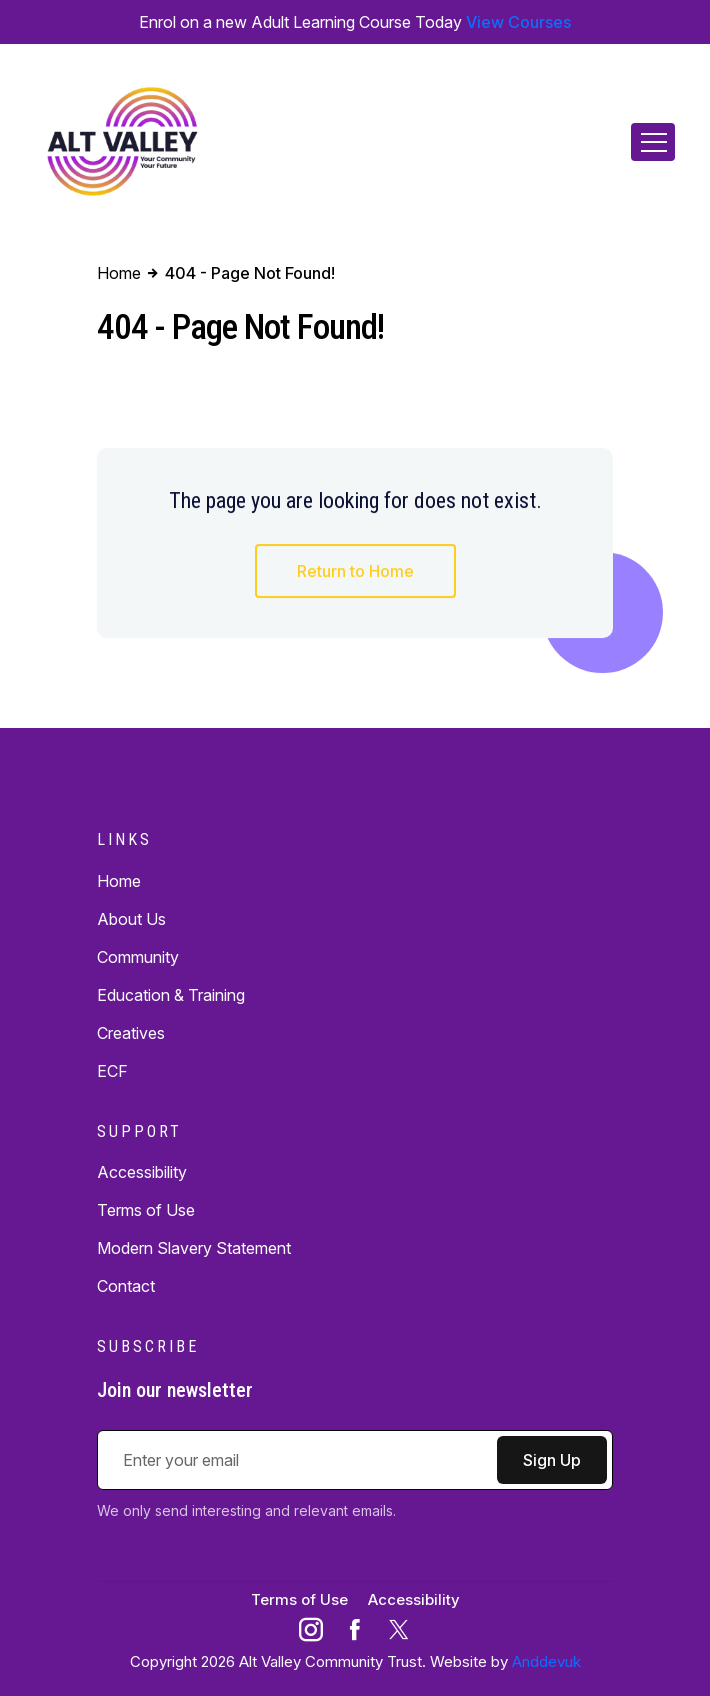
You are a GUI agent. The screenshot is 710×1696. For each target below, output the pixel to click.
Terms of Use (146, 1210)
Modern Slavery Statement (194, 1248)
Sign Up (552, 1460)
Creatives (131, 1033)
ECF (112, 1071)
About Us (131, 919)
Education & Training (171, 995)
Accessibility (142, 1172)
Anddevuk (546, 1661)
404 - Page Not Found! (249, 273)
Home (119, 881)
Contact (126, 1286)
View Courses (518, 22)
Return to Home (355, 573)
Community (138, 957)
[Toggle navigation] (653, 142)
